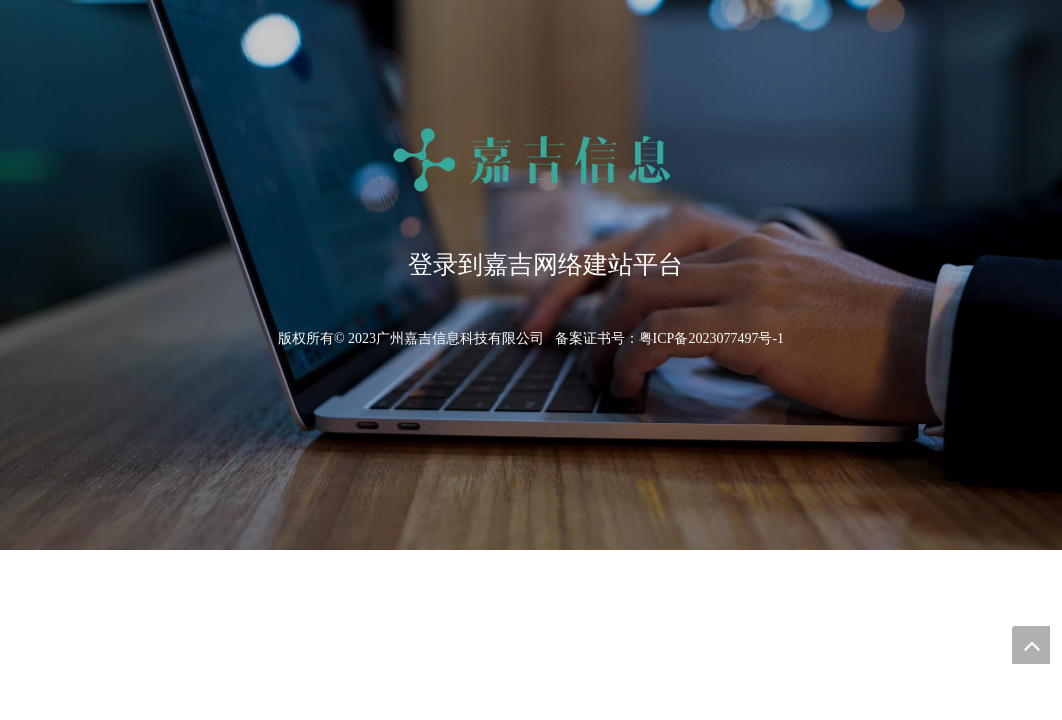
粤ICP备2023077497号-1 (711, 338)
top (1031, 645)
